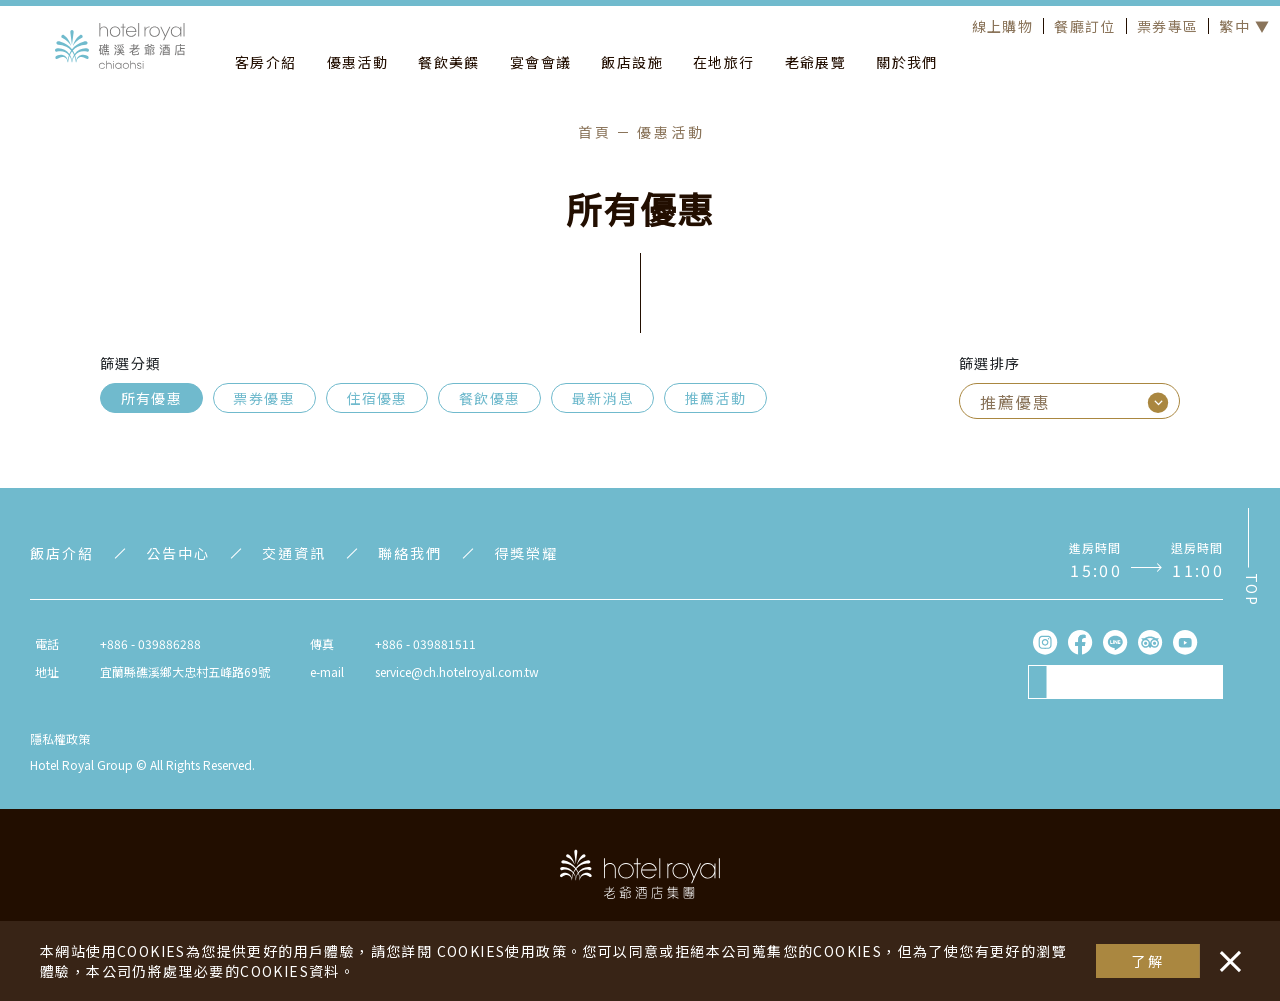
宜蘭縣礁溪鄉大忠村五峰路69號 (185, 671)
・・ (1226, 951)
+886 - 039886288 (150, 643)
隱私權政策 (60, 738)
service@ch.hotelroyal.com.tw (457, 671)
